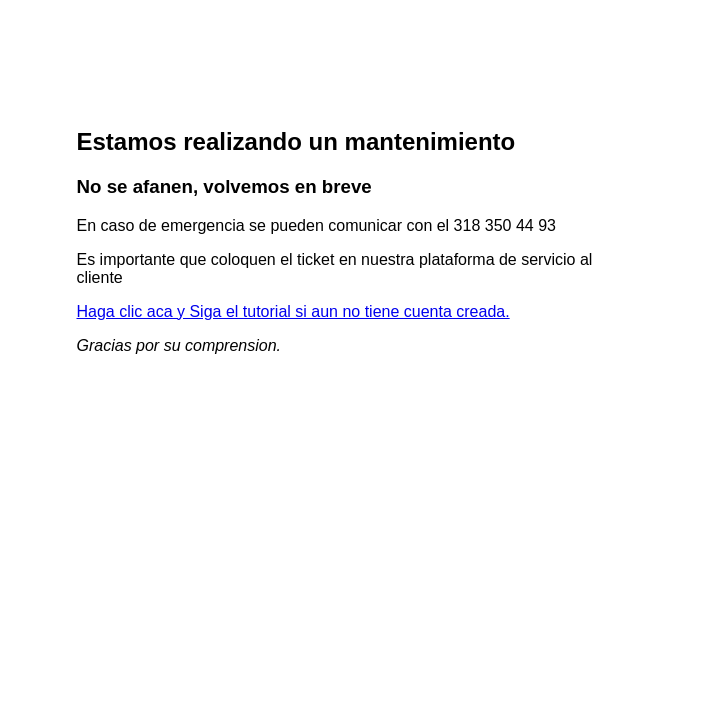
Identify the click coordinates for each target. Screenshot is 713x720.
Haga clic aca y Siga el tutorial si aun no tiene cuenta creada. (293, 311)
